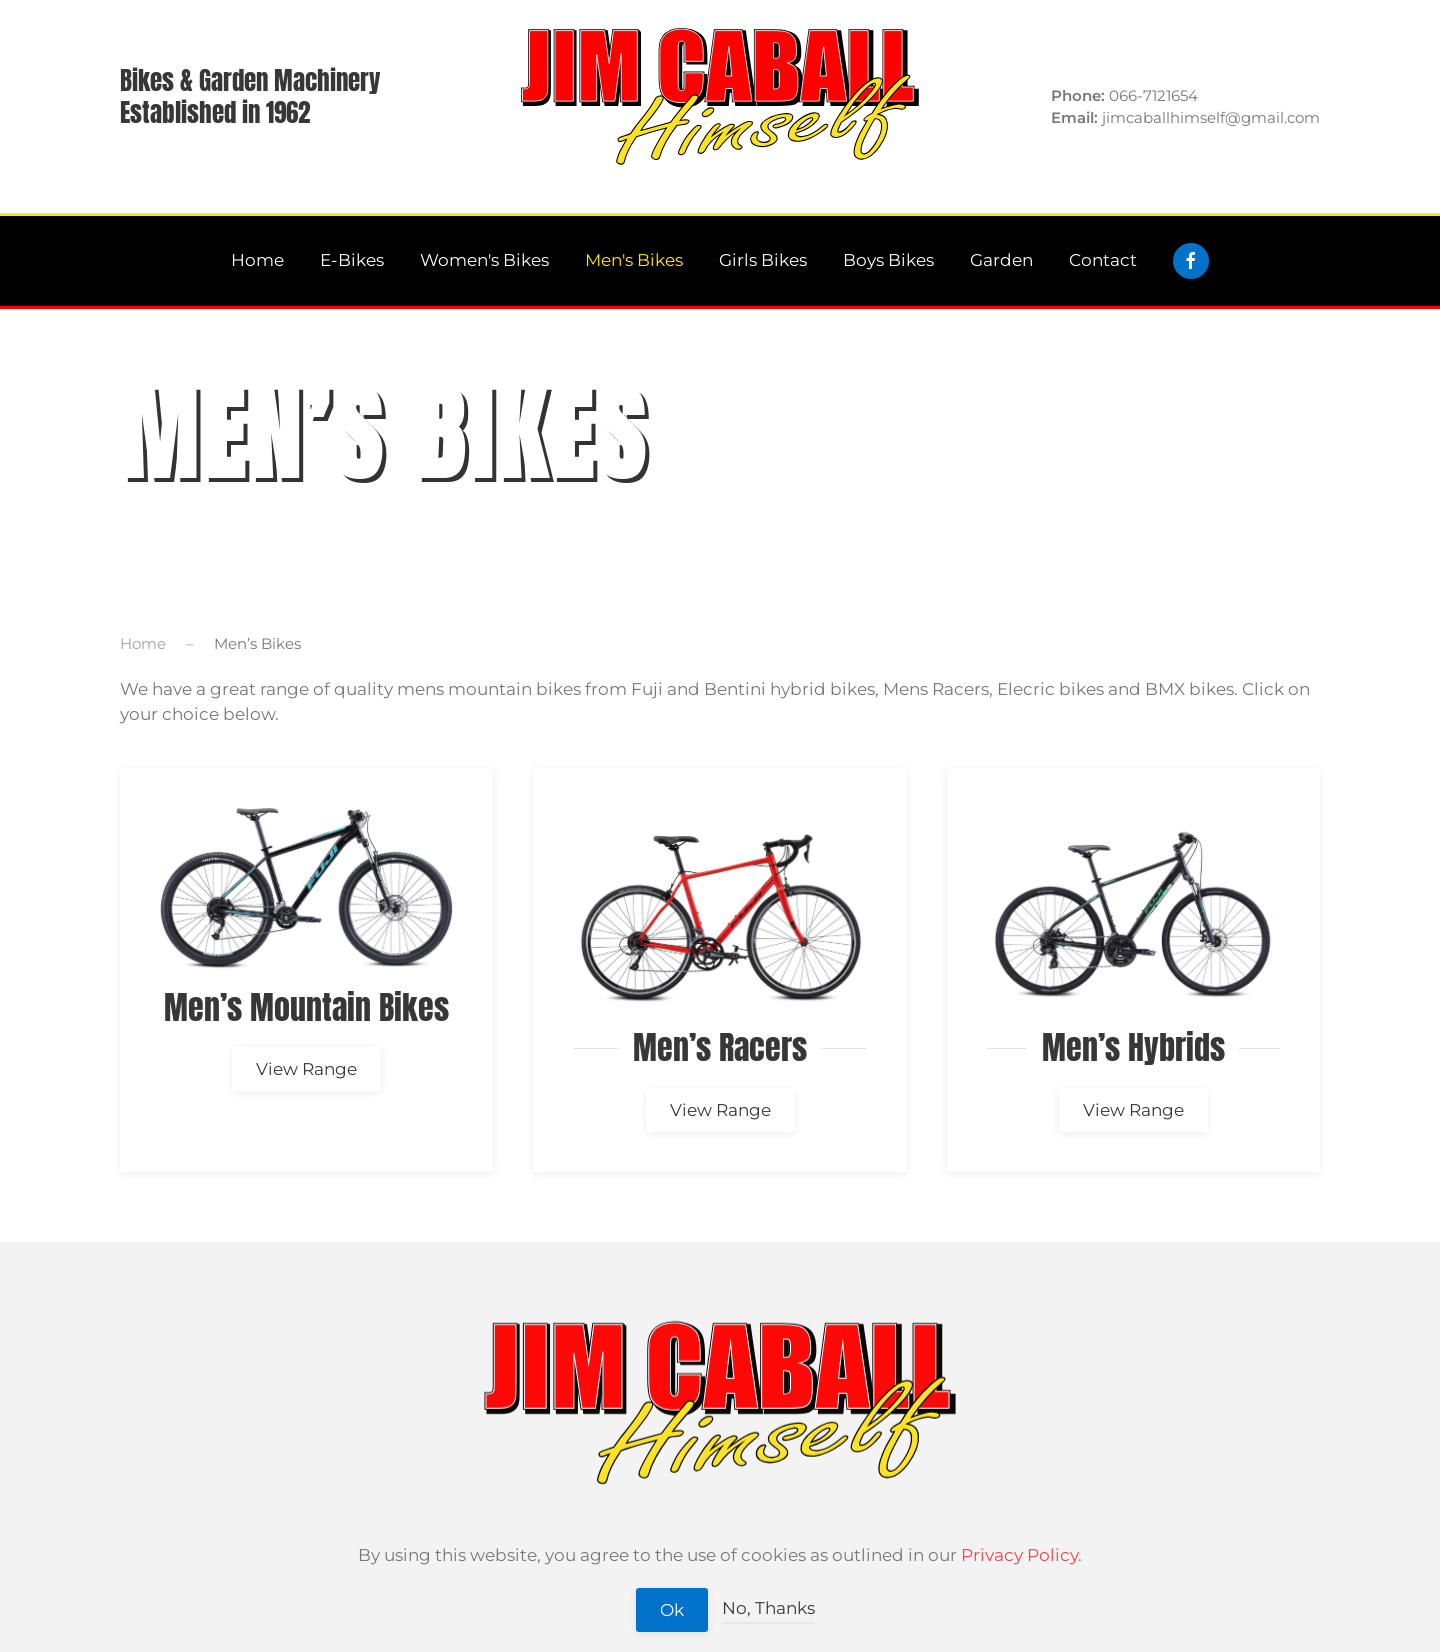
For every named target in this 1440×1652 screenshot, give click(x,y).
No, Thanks (768, 1608)
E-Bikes (352, 260)
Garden (1001, 260)
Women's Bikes (484, 260)
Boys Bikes (888, 260)
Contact (1103, 260)
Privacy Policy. (1021, 1555)
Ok (672, 1610)
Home (257, 260)
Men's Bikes (634, 260)
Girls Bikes (763, 260)
